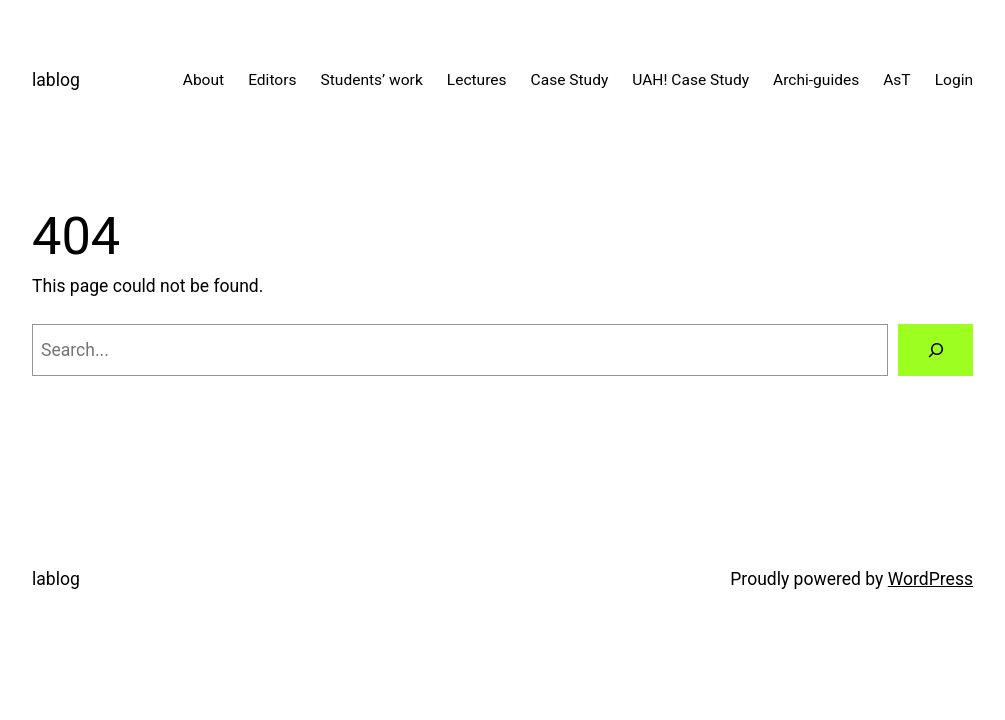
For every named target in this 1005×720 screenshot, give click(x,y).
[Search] (935, 349)
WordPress (930, 579)
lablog (56, 80)
